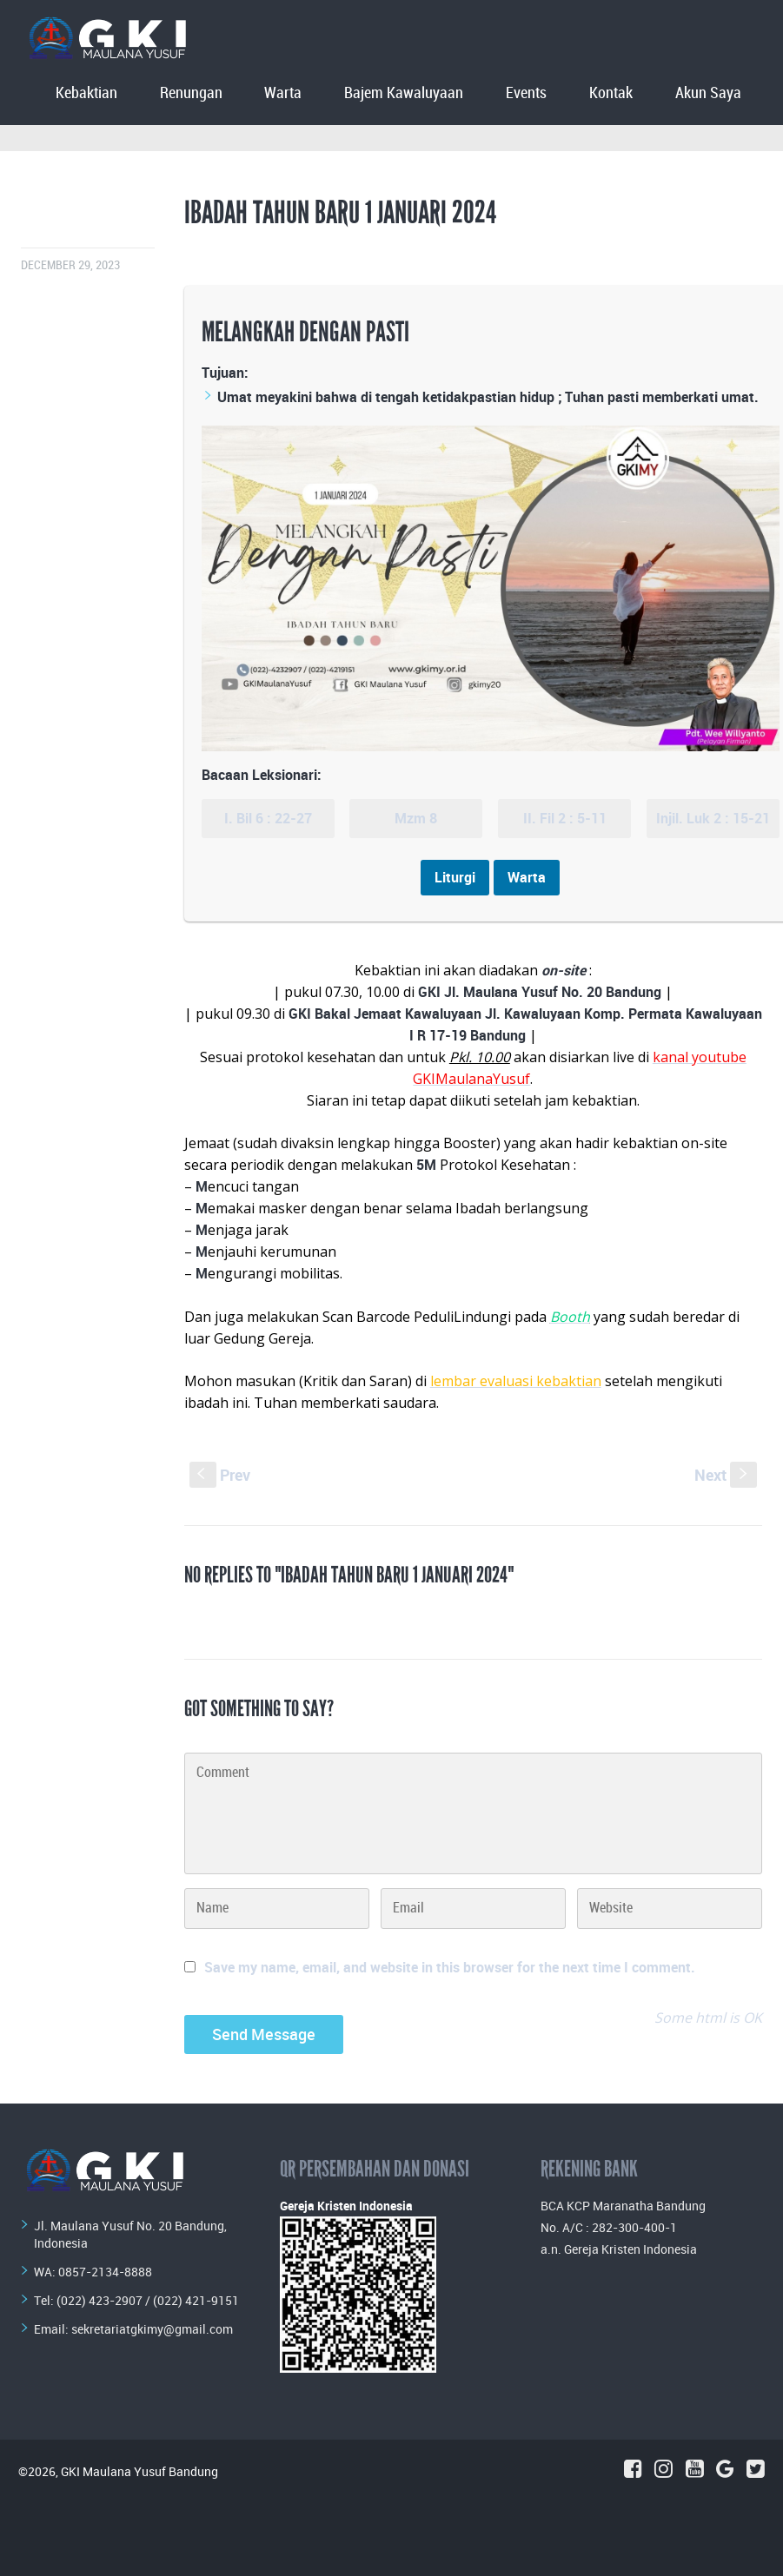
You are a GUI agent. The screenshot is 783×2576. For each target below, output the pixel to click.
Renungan (191, 93)
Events (526, 93)
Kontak (611, 93)
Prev (219, 1474)
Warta (283, 93)
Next (725, 1474)
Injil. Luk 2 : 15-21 (713, 818)
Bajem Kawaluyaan (403, 93)
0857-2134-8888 (105, 2271)
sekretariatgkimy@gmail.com (152, 2329)
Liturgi (455, 877)
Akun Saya (708, 93)
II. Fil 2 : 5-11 (565, 818)
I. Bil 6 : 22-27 (268, 818)
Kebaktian (86, 93)
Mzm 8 (416, 818)
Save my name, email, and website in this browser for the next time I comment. (449, 1967)
